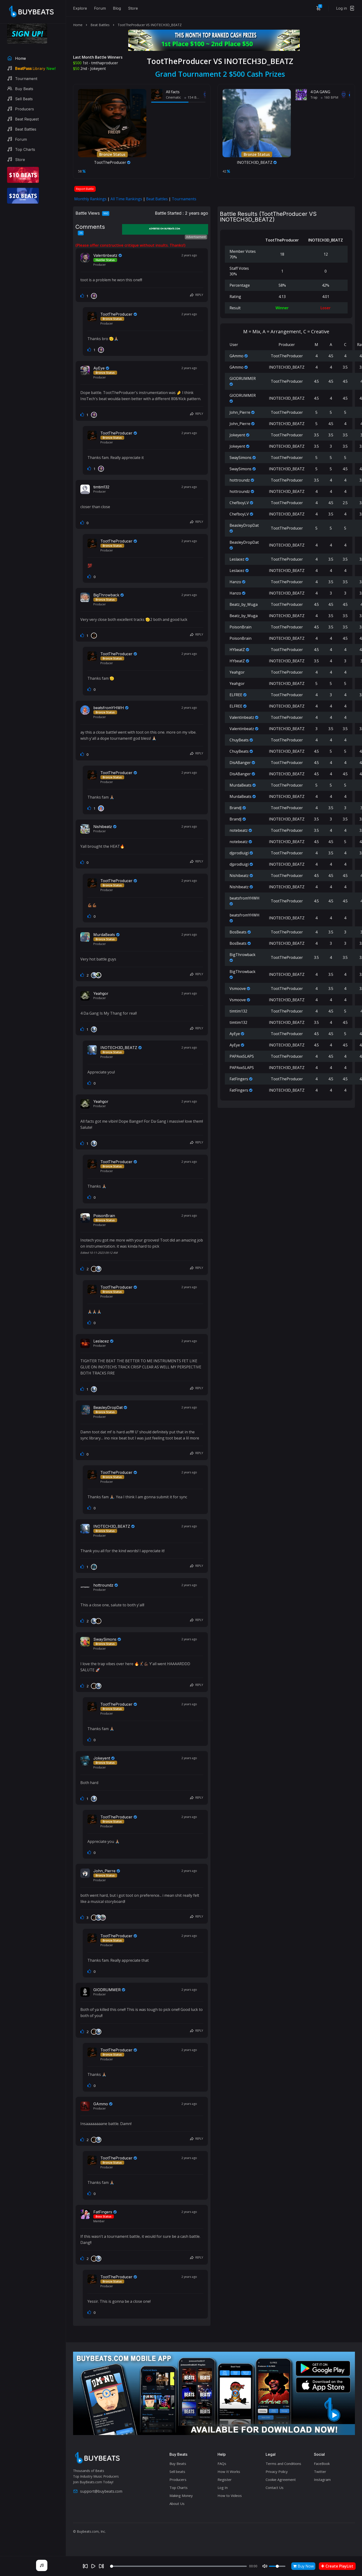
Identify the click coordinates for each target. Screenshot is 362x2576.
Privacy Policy (277, 2471)
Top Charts (178, 2487)
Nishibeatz (102, 826)
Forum (100, 8)
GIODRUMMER (107, 1989)
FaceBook (322, 2463)
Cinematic (173, 97)
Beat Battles (100, 25)
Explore (80, 8)
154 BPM (193, 97)
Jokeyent (98, 68)
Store (133, 8)
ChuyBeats (239, 740)
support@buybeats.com (97, 2491)
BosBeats (238, 932)
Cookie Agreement (281, 2479)
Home (77, 25)
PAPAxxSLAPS (242, 1056)
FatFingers (102, 2212)
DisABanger (240, 762)
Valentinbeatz (105, 255)
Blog (117, 8)
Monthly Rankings (90, 198)
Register (225, 2479)
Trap (313, 97)
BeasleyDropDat (108, 1407)
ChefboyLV (239, 502)
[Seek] (178, 2566)
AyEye (99, 368)
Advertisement (196, 237)
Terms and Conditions (283, 2463)
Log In (223, 2487)
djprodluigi (239, 853)
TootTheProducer (112, 162)
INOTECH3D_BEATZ (257, 162)
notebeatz (239, 830)
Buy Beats (177, 2463)
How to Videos (230, 2495)
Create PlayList (337, 2566)
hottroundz (103, 1585)
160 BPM (329, 97)
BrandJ (236, 807)
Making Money (181, 2495)
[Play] (93, 2566)
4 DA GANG (320, 91)
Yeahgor (100, 993)
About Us (177, 2503)
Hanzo (235, 581)
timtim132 (101, 487)
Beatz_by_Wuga (244, 604)
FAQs (222, 2463)
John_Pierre (104, 1871)
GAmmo (100, 2104)
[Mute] (265, 2566)
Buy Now (303, 2566)
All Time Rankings (126, 198)
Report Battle (85, 189)
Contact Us (275, 2487)
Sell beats (177, 2471)
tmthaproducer (104, 62)
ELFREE (236, 694)
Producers (177, 2479)
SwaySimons (104, 1639)
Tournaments (184, 198)
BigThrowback (106, 595)
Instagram (322, 2479)
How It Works (229, 2471)
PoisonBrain (104, 1215)
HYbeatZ (237, 649)
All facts (173, 91)
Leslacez (101, 1341)
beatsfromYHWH (108, 707)
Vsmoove (238, 988)
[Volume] (277, 2566)
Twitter (320, 2471)
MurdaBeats (104, 934)
